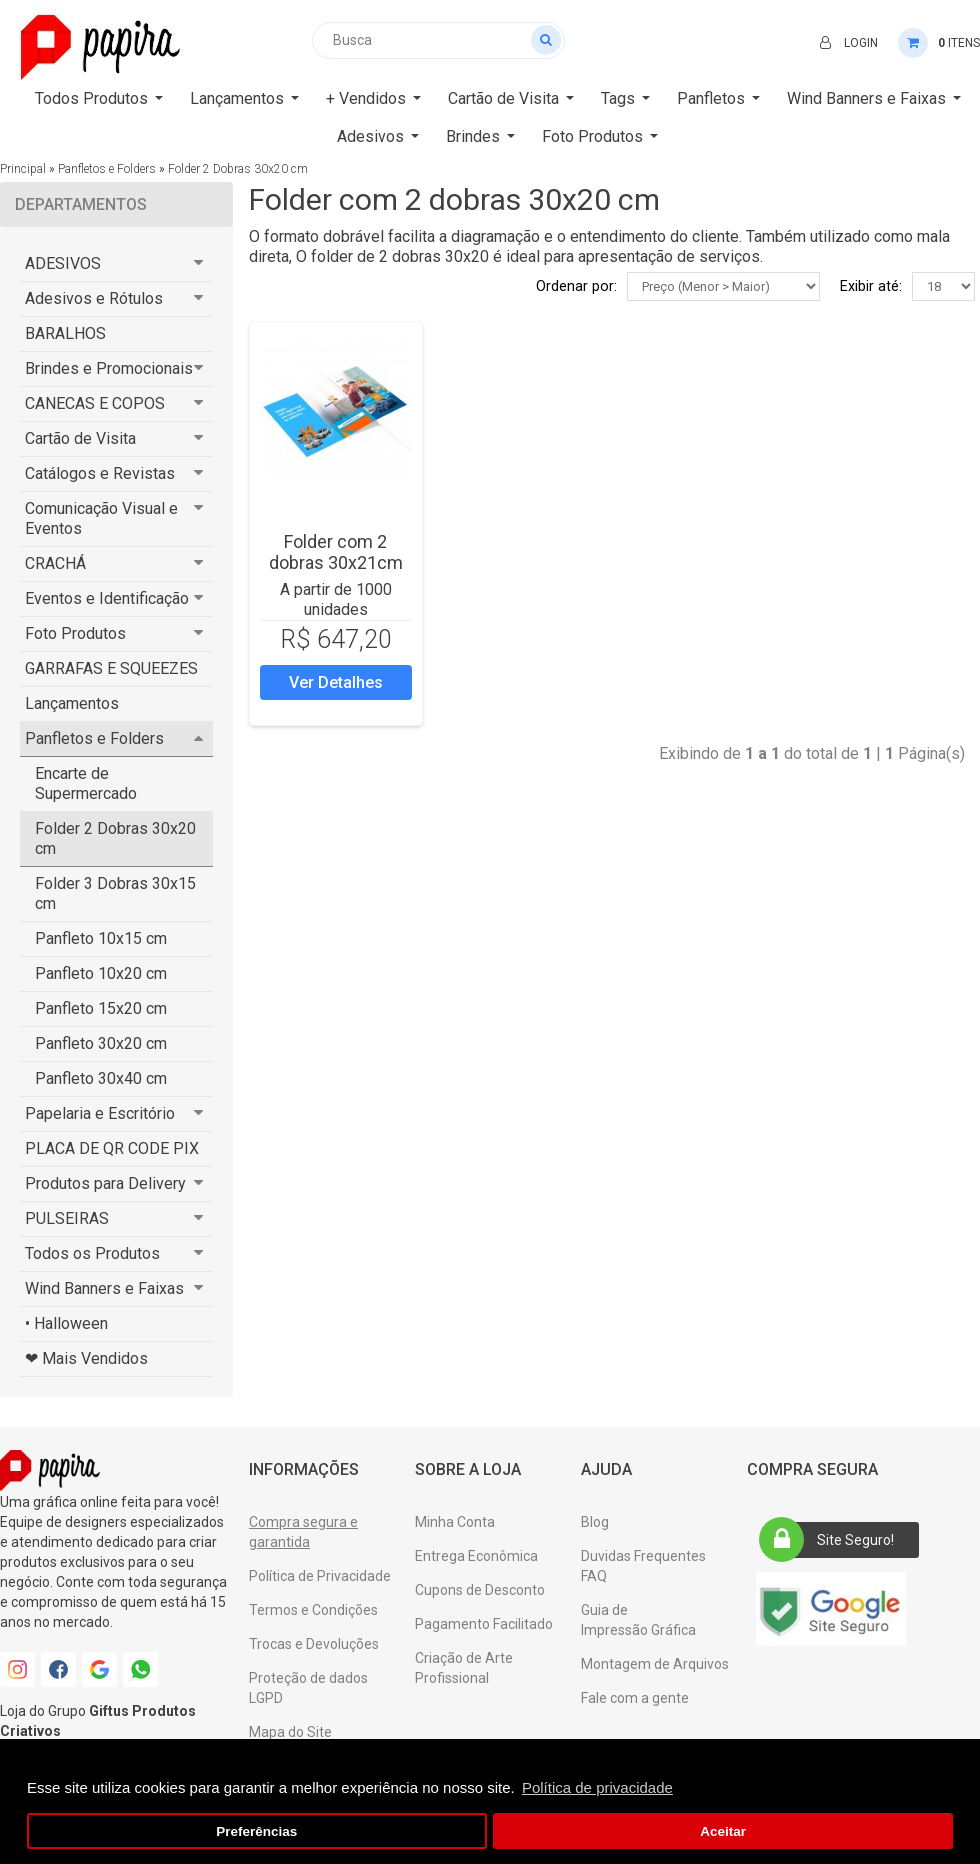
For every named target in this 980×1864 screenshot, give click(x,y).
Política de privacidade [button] (597, 1787)
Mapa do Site (290, 1732)
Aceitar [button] (723, 1831)
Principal (23, 169)
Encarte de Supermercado (86, 783)
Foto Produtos (75, 633)
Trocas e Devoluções (314, 1644)
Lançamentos (72, 703)
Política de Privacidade (320, 1576)
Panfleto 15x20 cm (101, 1008)
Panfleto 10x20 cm (101, 973)
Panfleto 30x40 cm (101, 1078)
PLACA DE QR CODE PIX (112, 1148)
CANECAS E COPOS (95, 403)
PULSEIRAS (67, 1218)
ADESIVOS (63, 263)
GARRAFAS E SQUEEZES (111, 668)
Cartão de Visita (80, 438)
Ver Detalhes (336, 682)
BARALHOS (65, 333)
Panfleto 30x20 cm (101, 1043)
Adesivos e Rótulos (94, 298)
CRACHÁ (55, 563)
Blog (595, 1522)
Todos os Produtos (92, 1253)
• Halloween (66, 1323)
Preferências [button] (256, 1831)
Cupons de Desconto (480, 1590)
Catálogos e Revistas (100, 473)
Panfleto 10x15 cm (101, 938)
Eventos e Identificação (107, 598)
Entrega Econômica (476, 1556)
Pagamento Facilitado (484, 1624)
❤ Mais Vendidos (86, 1358)
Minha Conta (455, 1522)
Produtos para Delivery (105, 1183)
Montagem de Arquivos (655, 1664)
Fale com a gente (635, 1698)
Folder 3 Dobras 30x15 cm (115, 893)
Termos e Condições (313, 1610)
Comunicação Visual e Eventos (101, 518)
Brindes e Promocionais (109, 368)
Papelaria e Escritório (100, 1113)
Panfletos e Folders (107, 169)
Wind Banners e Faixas (104, 1288)
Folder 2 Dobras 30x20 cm (238, 169)
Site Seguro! (833, 1540)
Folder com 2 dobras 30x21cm (336, 552)
